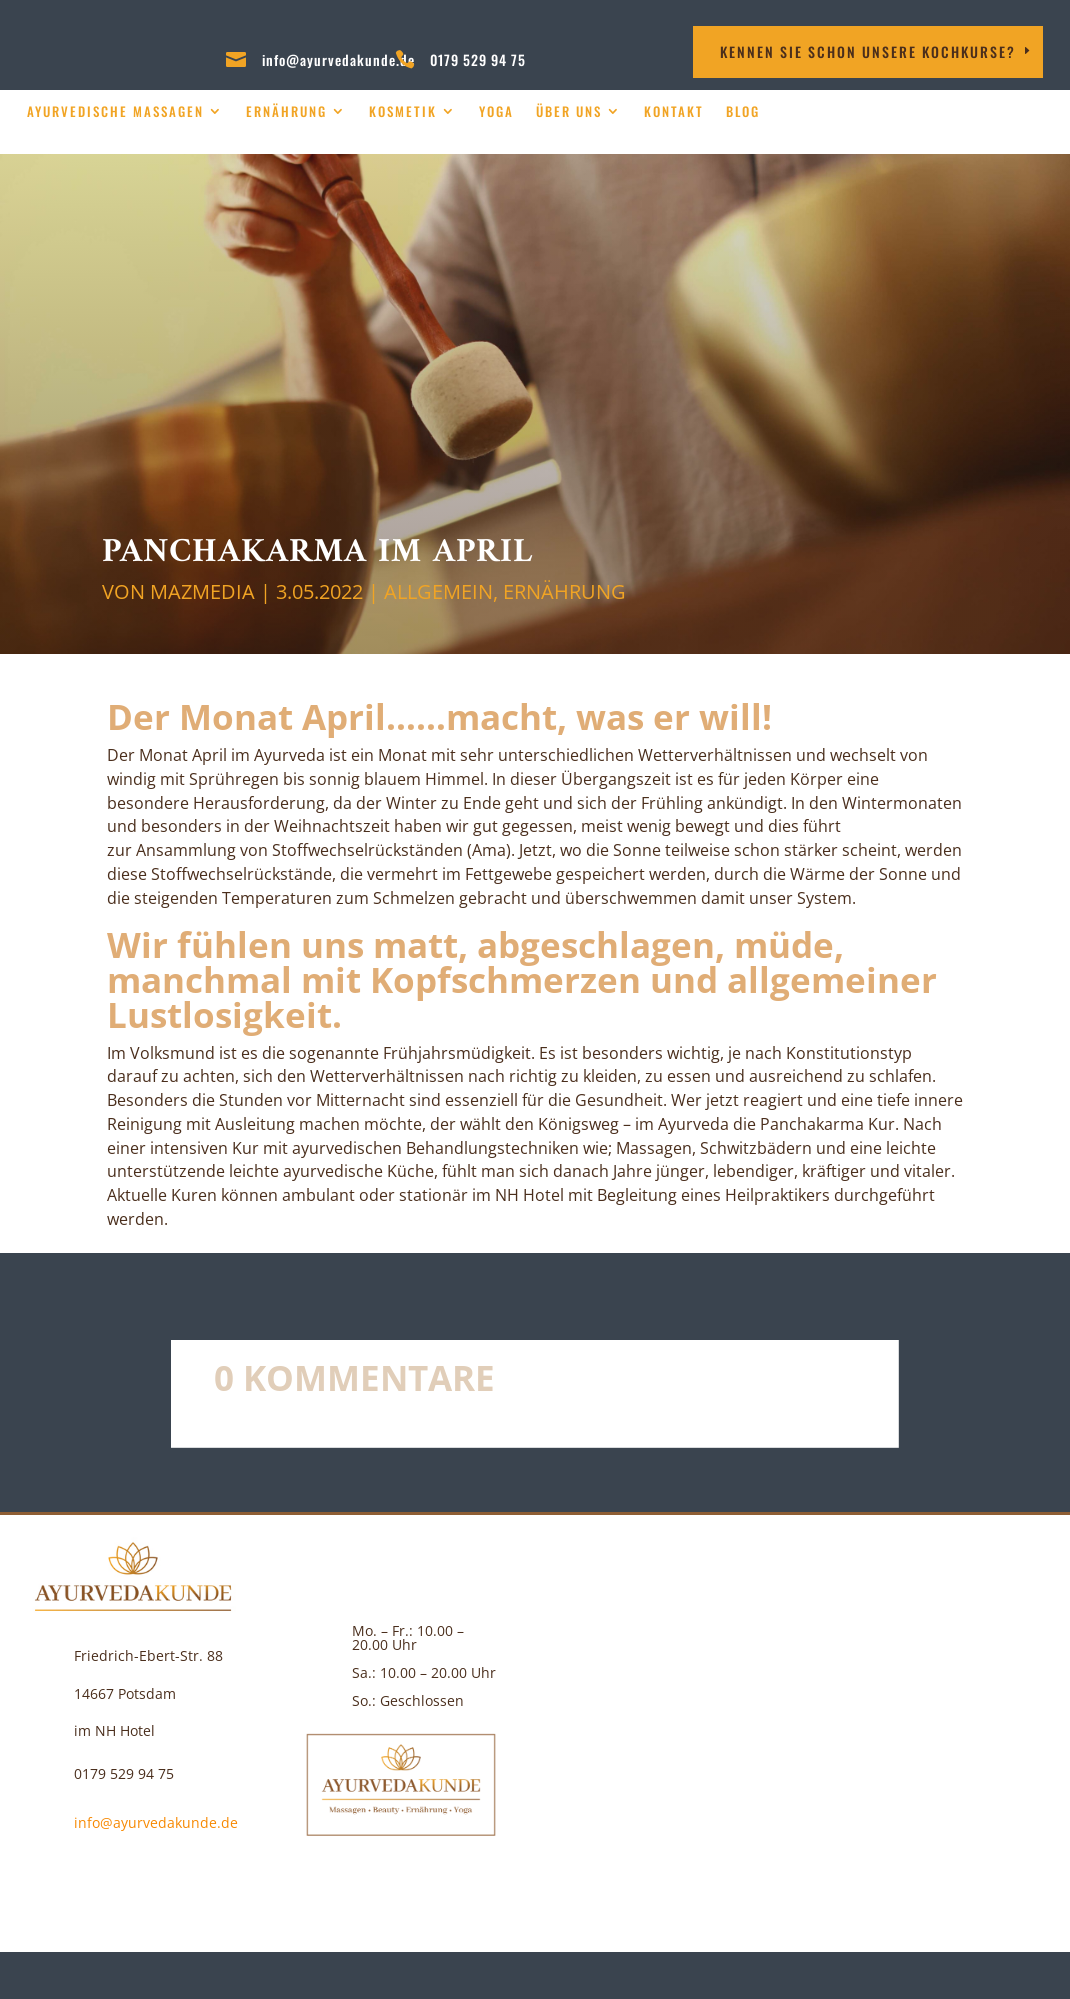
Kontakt (674, 111)
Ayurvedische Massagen (115, 111)
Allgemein (438, 591)
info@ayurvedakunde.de (338, 59)
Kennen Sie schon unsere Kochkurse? (868, 51)
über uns (569, 111)
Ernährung (286, 111)
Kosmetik (403, 111)
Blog (743, 111)
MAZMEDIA (202, 591)
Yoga (496, 111)
